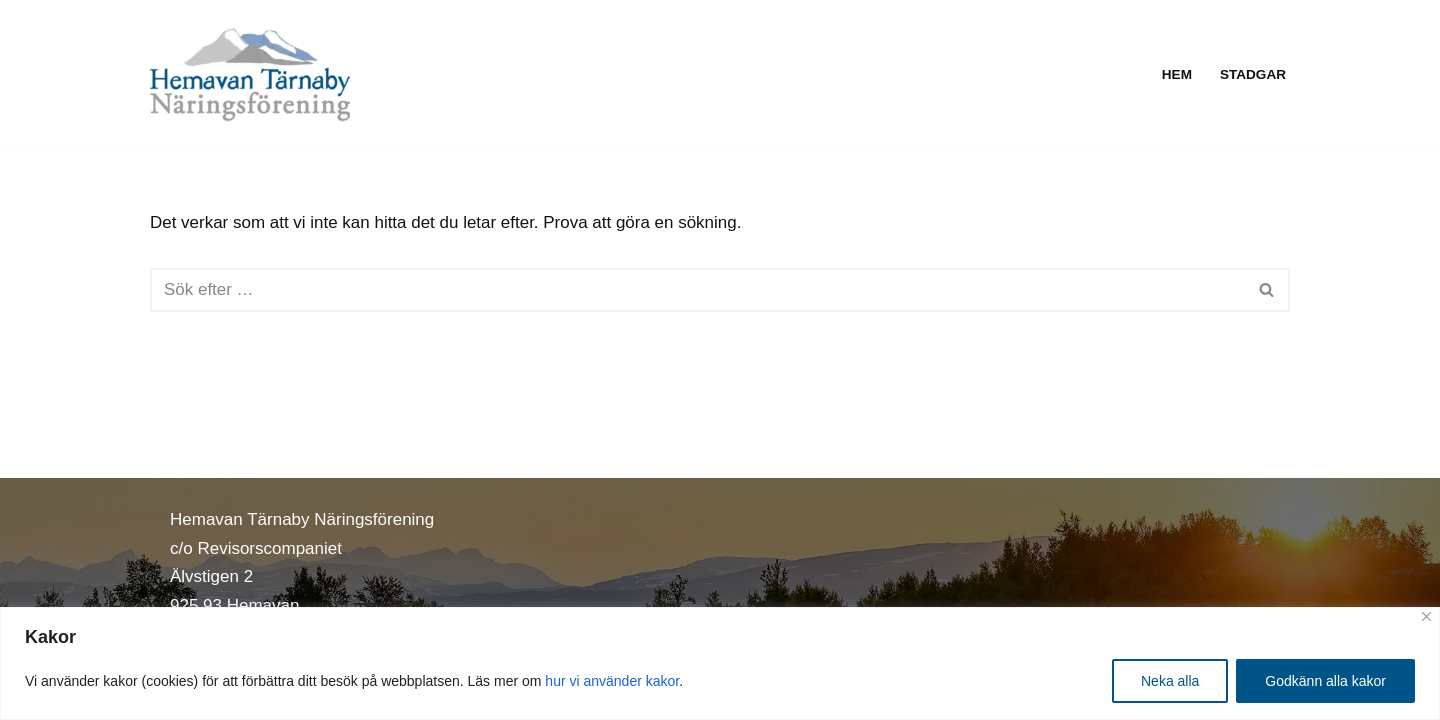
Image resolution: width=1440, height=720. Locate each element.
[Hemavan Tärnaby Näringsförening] (250, 74)
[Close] (1426, 616)
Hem (1177, 74)
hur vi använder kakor (612, 681)
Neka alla (1170, 681)
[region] (720, 663)
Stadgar (1253, 74)
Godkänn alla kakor (1325, 681)
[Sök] (697, 290)
